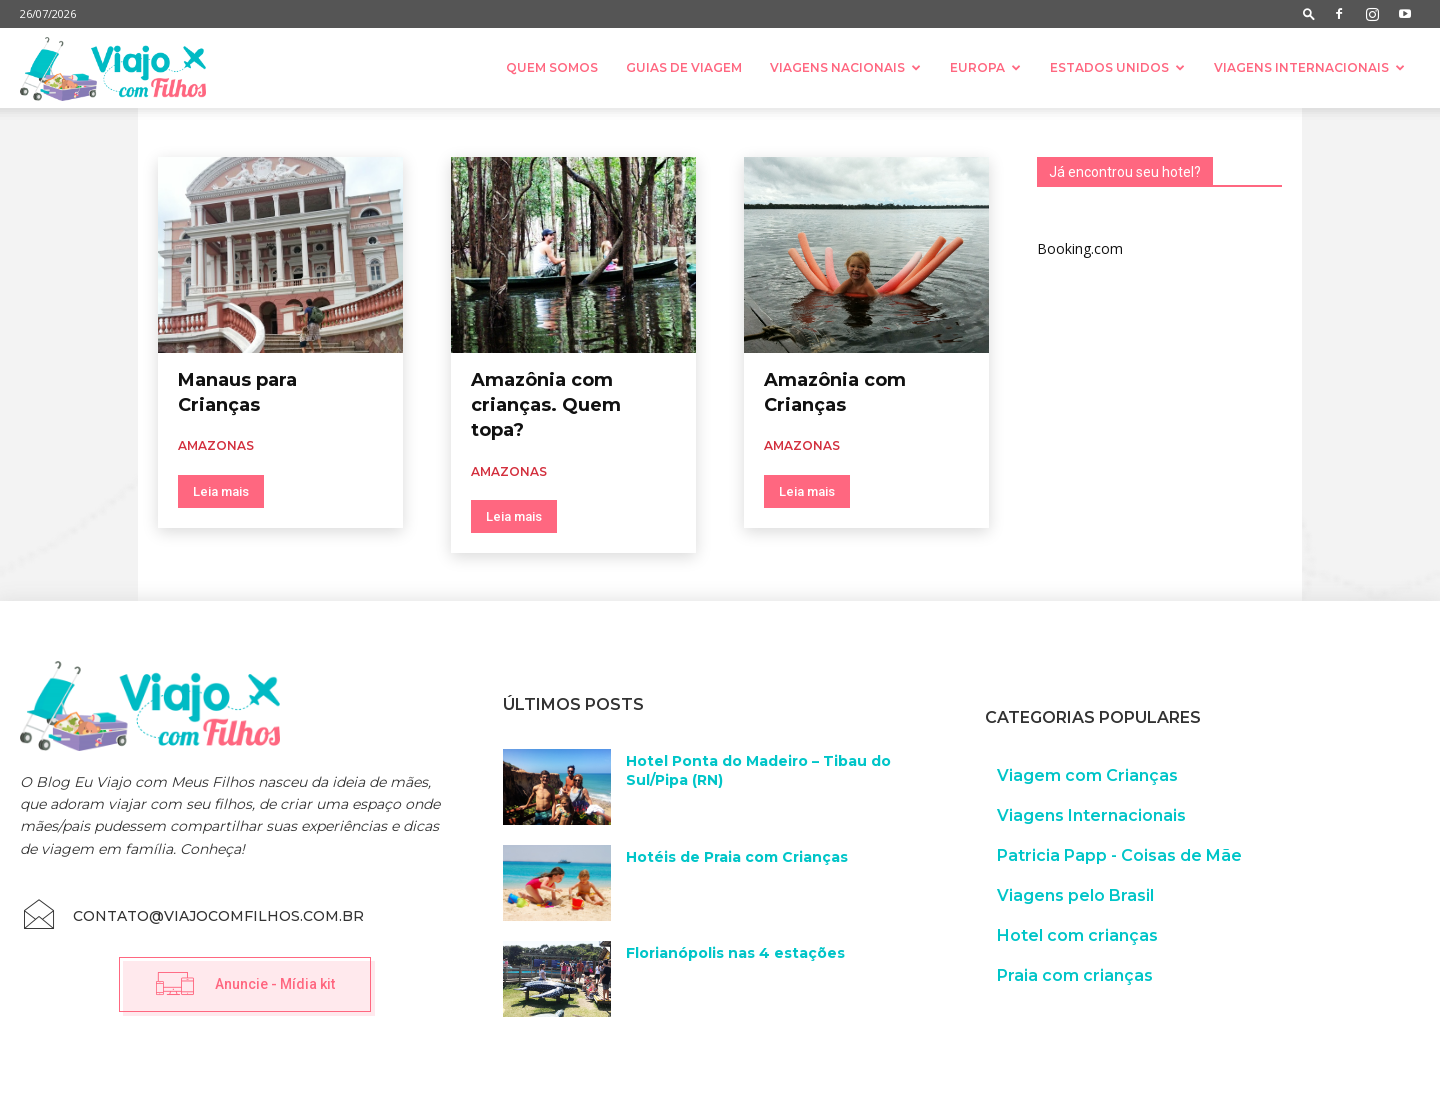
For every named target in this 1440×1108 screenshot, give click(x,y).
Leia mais (221, 491)
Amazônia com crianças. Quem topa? (546, 405)
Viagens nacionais (845, 67)
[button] (1309, 13)
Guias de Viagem (684, 67)
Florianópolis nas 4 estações (735, 953)
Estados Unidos (1117, 67)
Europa (985, 67)
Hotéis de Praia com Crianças (737, 857)
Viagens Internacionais (1309, 67)
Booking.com (1080, 248)
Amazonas (216, 445)
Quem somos (552, 67)
